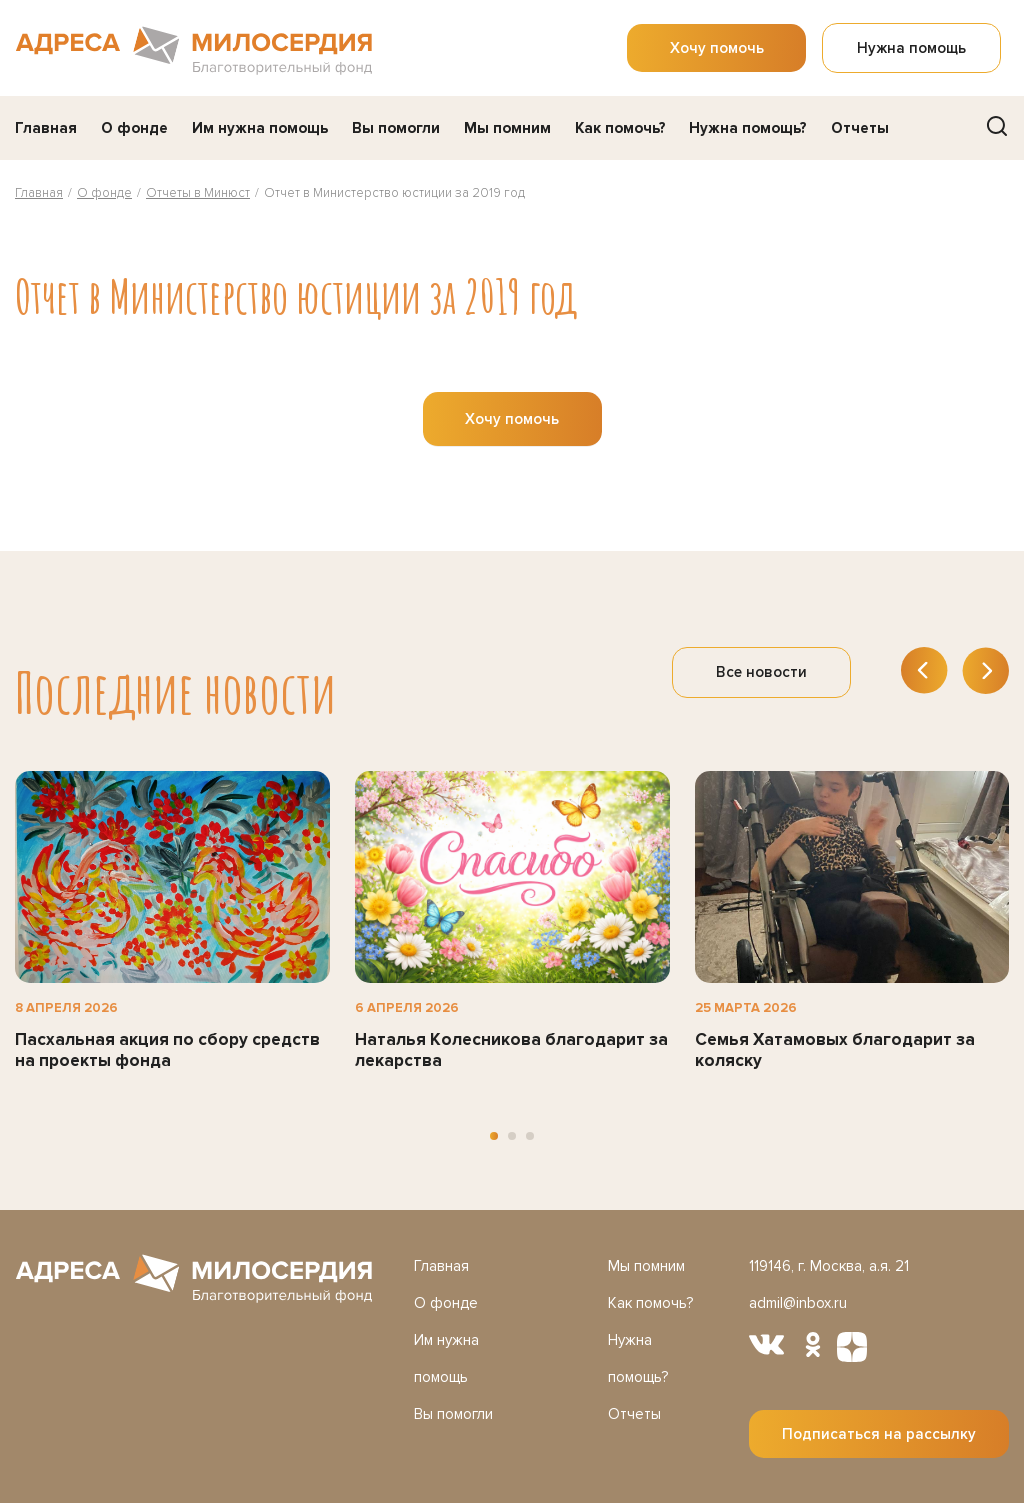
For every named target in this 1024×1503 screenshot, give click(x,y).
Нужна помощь (911, 48)
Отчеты (860, 128)
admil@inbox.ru (798, 1303)
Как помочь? (620, 128)
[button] (494, 1136)
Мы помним (507, 128)
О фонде (134, 128)
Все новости (761, 672)
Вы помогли (396, 128)
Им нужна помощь (260, 128)
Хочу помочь (717, 48)
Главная (46, 128)
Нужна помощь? (748, 128)
